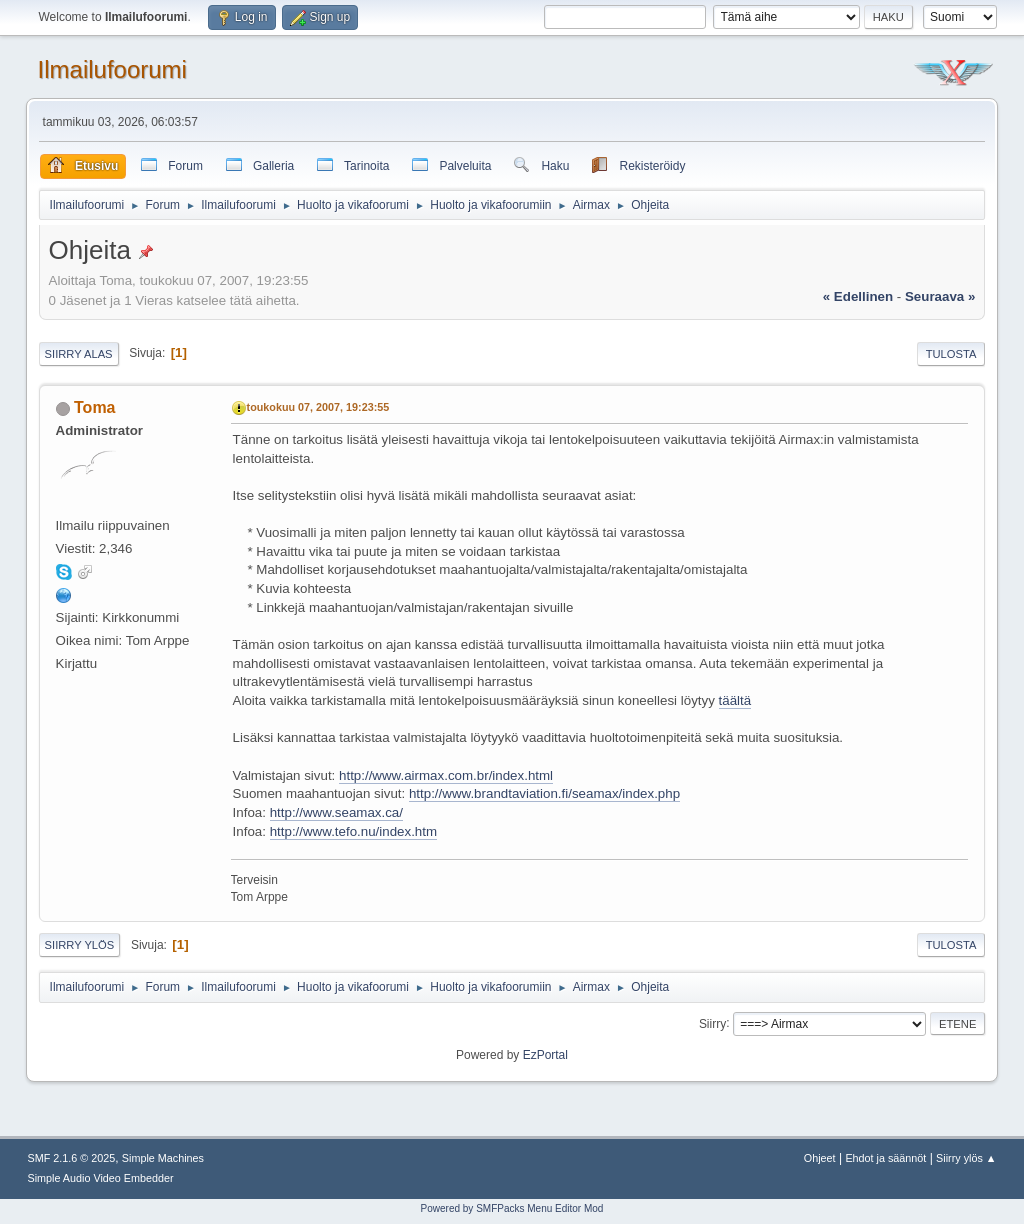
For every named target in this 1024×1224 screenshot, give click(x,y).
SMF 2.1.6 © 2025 (72, 1158)
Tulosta (951, 354)
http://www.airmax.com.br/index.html (446, 775)
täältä (735, 700)
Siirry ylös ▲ (966, 1158)
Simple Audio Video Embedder (101, 1178)
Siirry (712, 1023)
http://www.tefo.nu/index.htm (353, 831)
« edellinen (858, 296)
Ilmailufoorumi (112, 69)
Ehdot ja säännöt (885, 1158)
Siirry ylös (80, 945)
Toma (94, 407)
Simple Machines (163, 1158)
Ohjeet (820, 1158)
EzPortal (545, 1055)
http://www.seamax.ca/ (336, 812)
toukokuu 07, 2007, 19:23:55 (318, 407)
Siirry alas (79, 354)
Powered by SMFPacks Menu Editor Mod (512, 1208)
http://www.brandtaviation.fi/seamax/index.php (544, 793)
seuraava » (940, 296)
